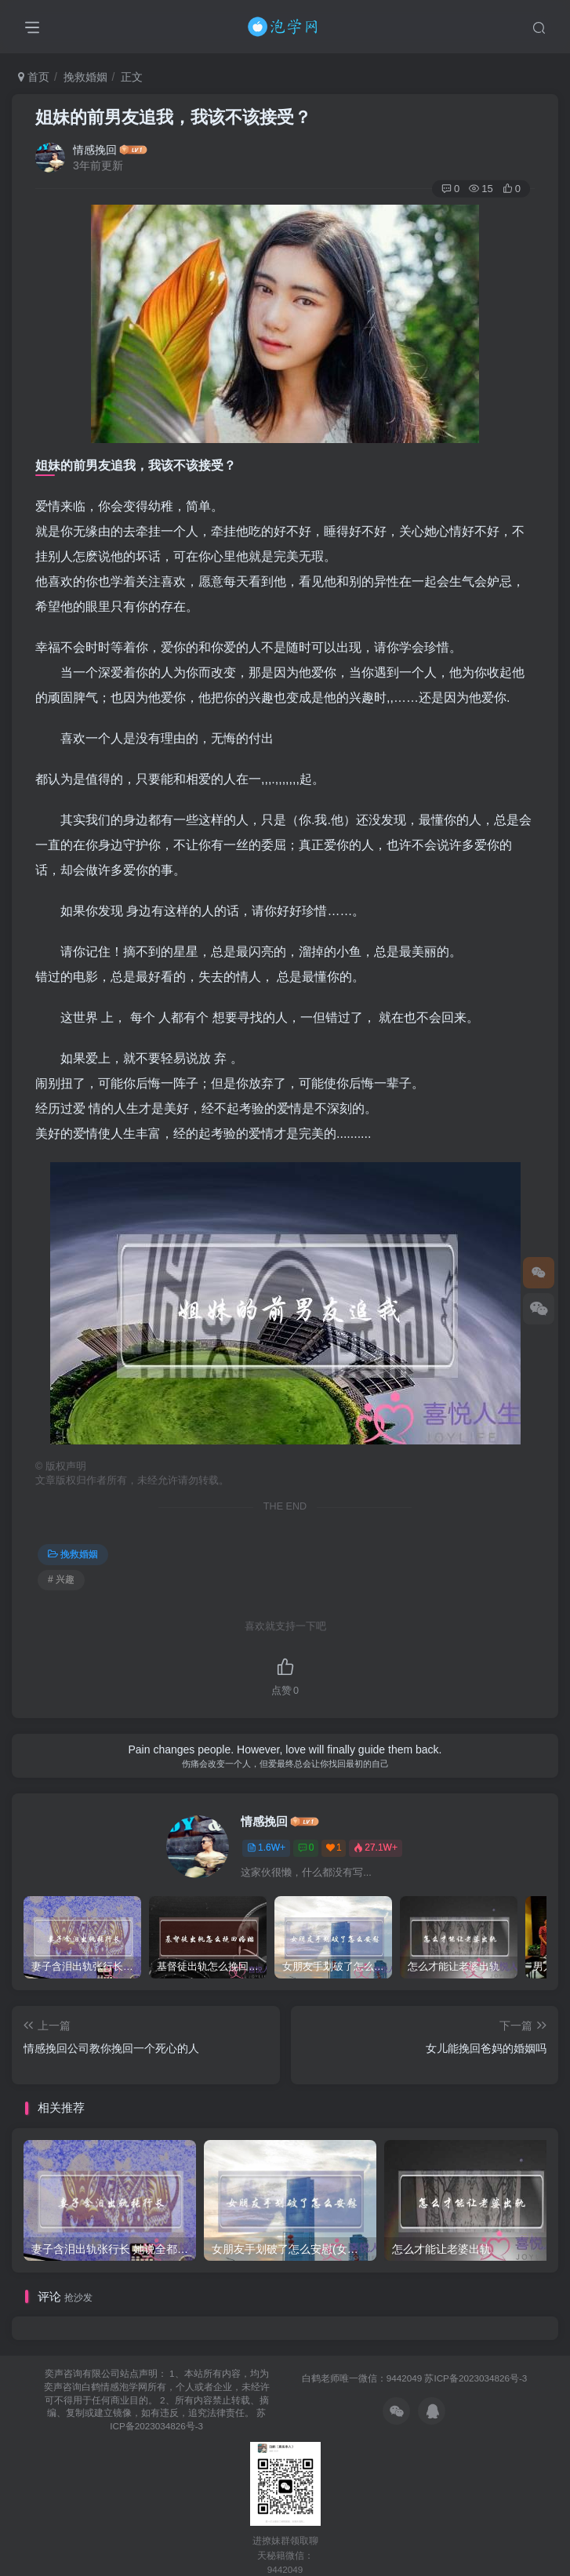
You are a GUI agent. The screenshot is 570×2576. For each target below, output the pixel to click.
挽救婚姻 (85, 77)
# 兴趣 (61, 1579)
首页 (33, 77)
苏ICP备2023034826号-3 (475, 2378)
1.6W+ (266, 1847)
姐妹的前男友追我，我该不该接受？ (173, 117)
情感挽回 (95, 150)
